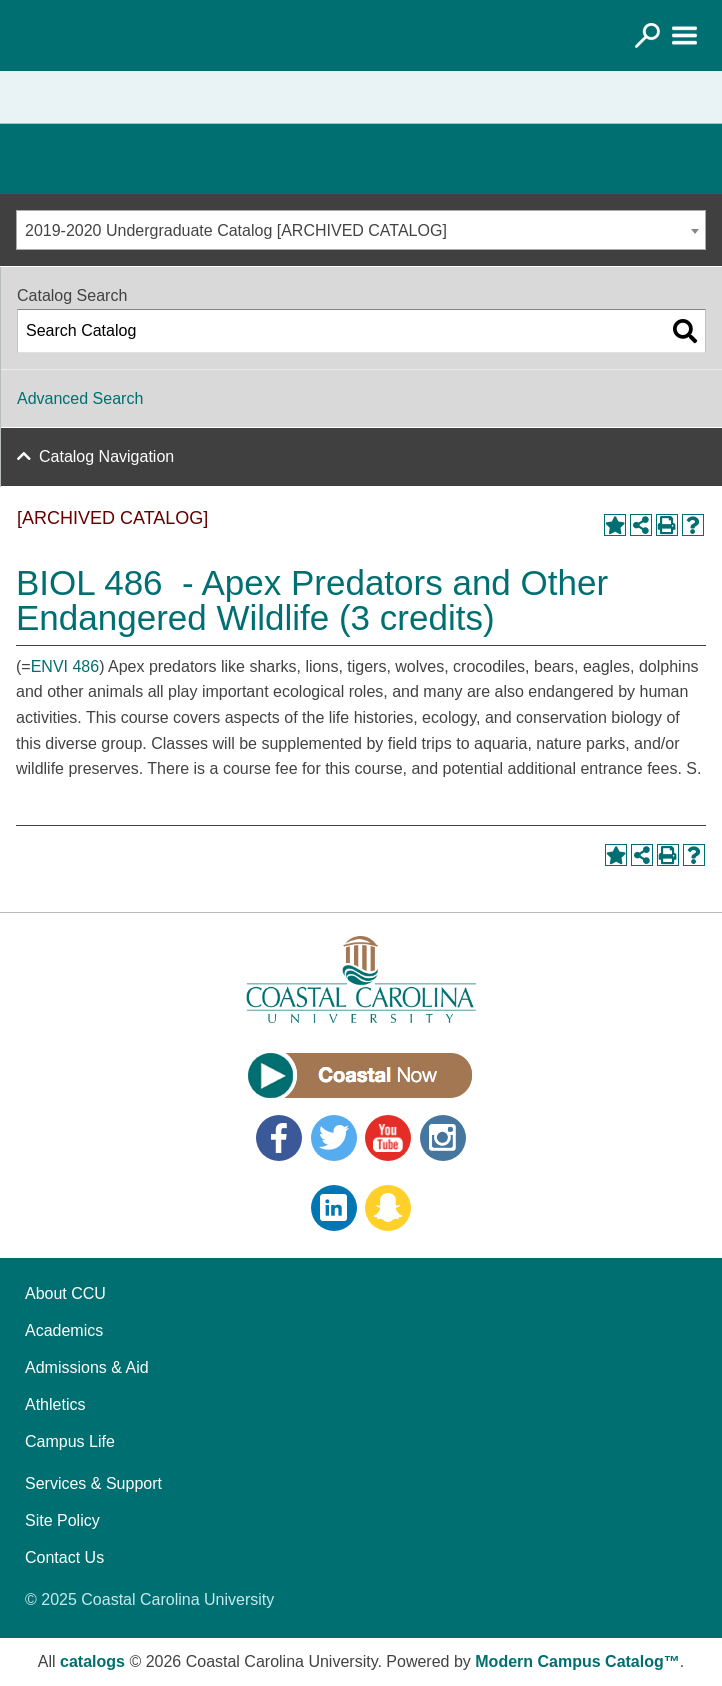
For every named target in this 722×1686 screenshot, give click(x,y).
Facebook (279, 1138)
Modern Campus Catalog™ (577, 1661)
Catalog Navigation (106, 456)
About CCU (65, 1293)
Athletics (55, 1404)
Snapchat (388, 1208)
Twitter (334, 1138)
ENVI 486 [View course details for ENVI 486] (65, 666)
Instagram (443, 1138)
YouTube (388, 1138)
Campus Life (70, 1441)
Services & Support (93, 1483)
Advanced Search (80, 398)
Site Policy (62, 1520)
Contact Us (64, 1557)
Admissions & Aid (87, 1367)
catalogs (92, 1661)
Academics (64, 1330)
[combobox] (361, 230)
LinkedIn (334, 1208)
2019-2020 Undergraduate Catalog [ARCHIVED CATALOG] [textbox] (236, 230)
